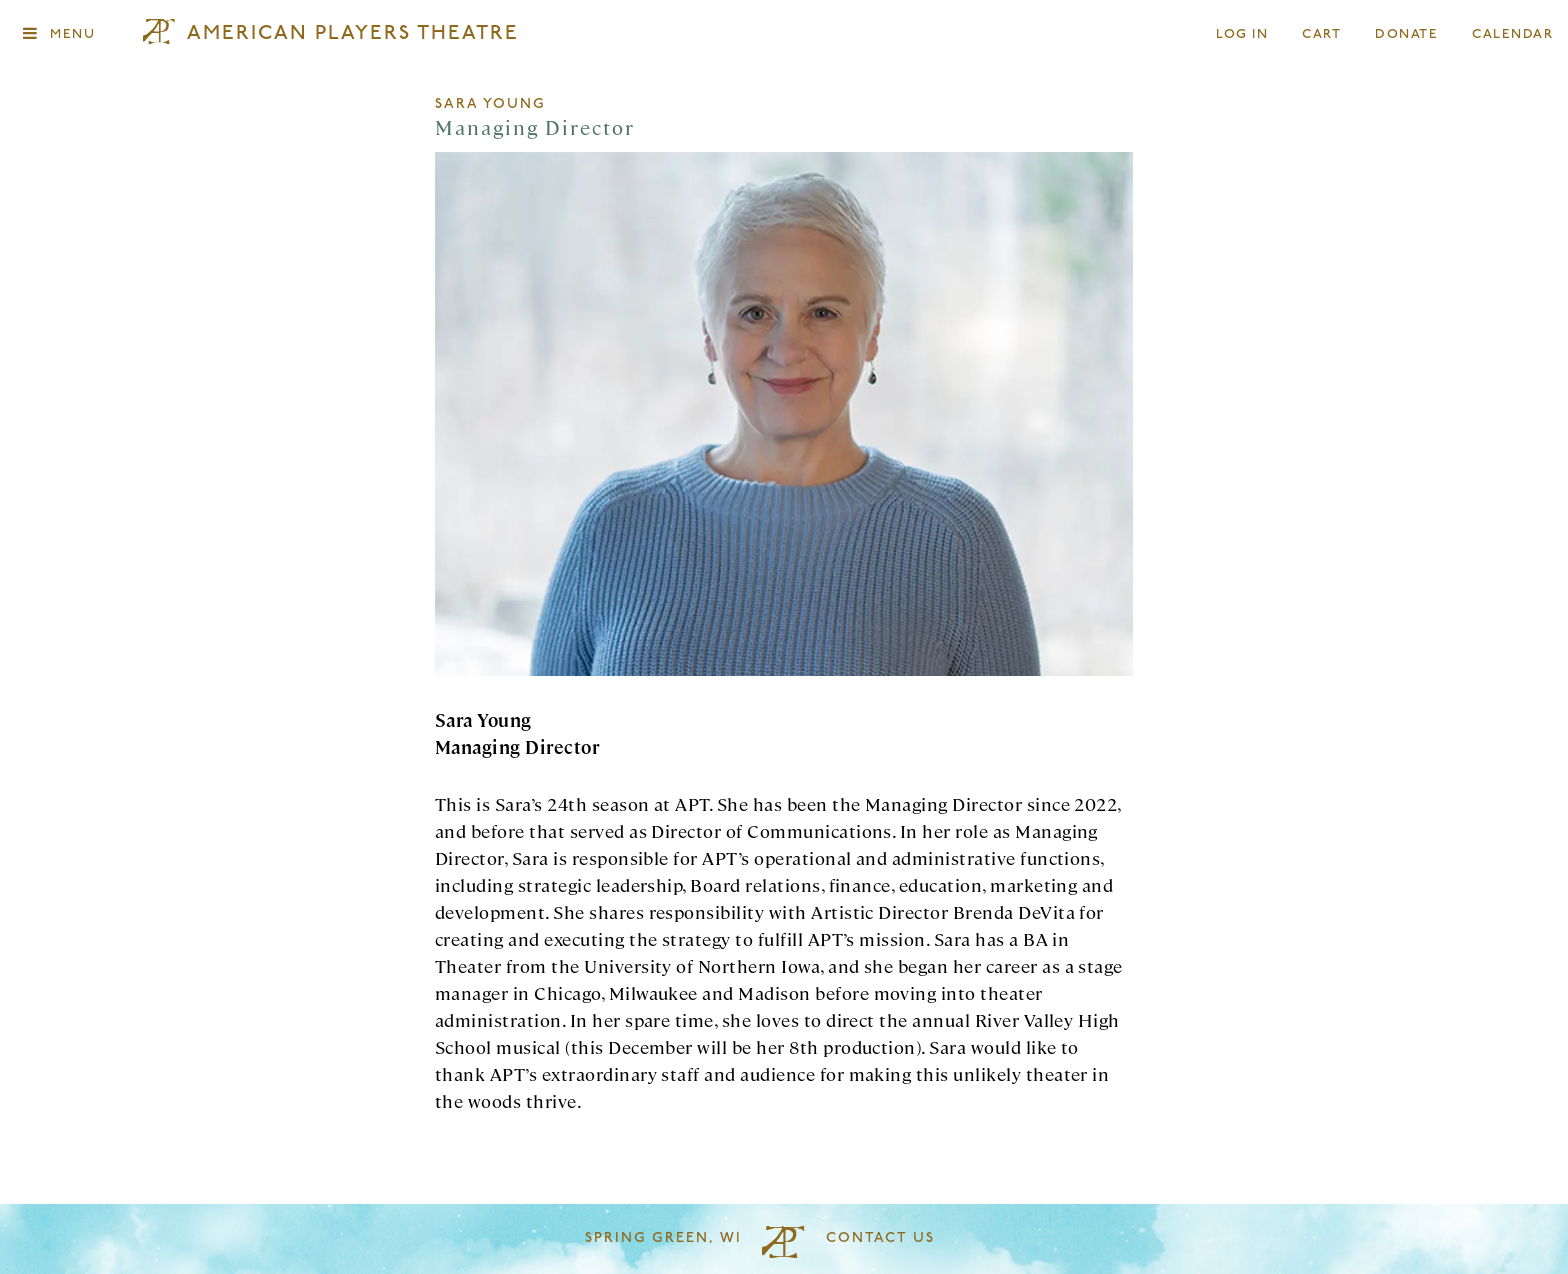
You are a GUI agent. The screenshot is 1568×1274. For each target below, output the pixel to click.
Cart (1322, 34)
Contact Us (880, 1238)
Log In (1243, 34)
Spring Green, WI (663, 1238)
